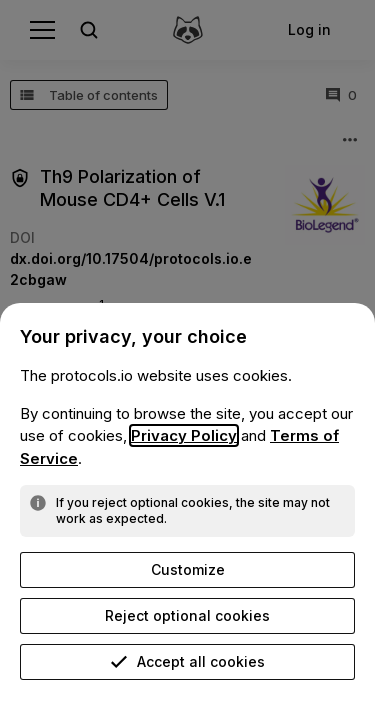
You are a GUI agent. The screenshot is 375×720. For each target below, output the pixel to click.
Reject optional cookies (187, 615)
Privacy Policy (184, 435)
